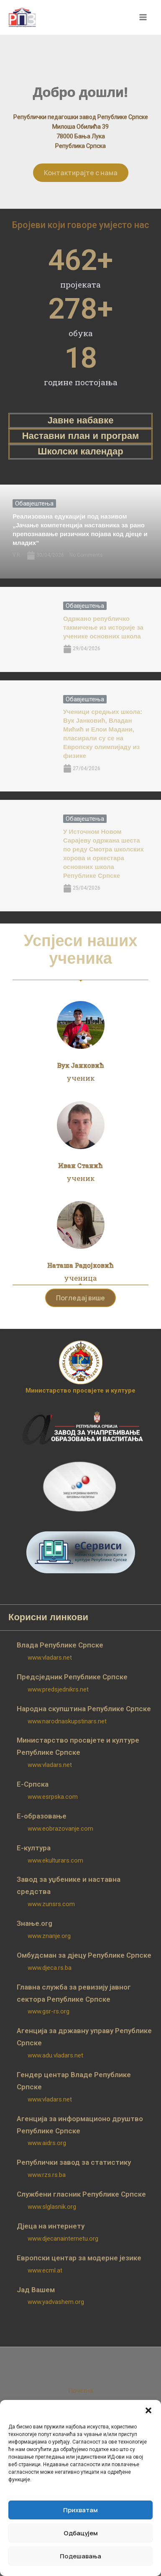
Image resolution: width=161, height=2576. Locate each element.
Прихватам (80, 2510)
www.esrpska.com (53, 1796)
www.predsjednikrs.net (58, 1689)
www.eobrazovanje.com (60, 1828)
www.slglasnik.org (52, 2206)
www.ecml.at (45, 2270)
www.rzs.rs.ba (47, 2175)
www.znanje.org (49, 1936)
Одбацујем (81, 2533)
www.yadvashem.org (56, 2302)
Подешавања (80, 2556)
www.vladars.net (50, 1657)
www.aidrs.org (47, 2143)
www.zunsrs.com (51, 1904)
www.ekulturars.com (55, 1860)
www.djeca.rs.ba (50, 1968)
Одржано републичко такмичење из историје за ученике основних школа (103, 627)
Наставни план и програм (80, 436)
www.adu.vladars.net (55, 2055)
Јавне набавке (81, 420)
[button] (148, 2410)
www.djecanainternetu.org (63, 2238)
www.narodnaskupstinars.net (67, 1721)
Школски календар (80, 451)
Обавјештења (34, 503)
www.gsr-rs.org (48, 2011)
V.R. (17, 555)
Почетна (80, 2390)
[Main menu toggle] (143, 17)
